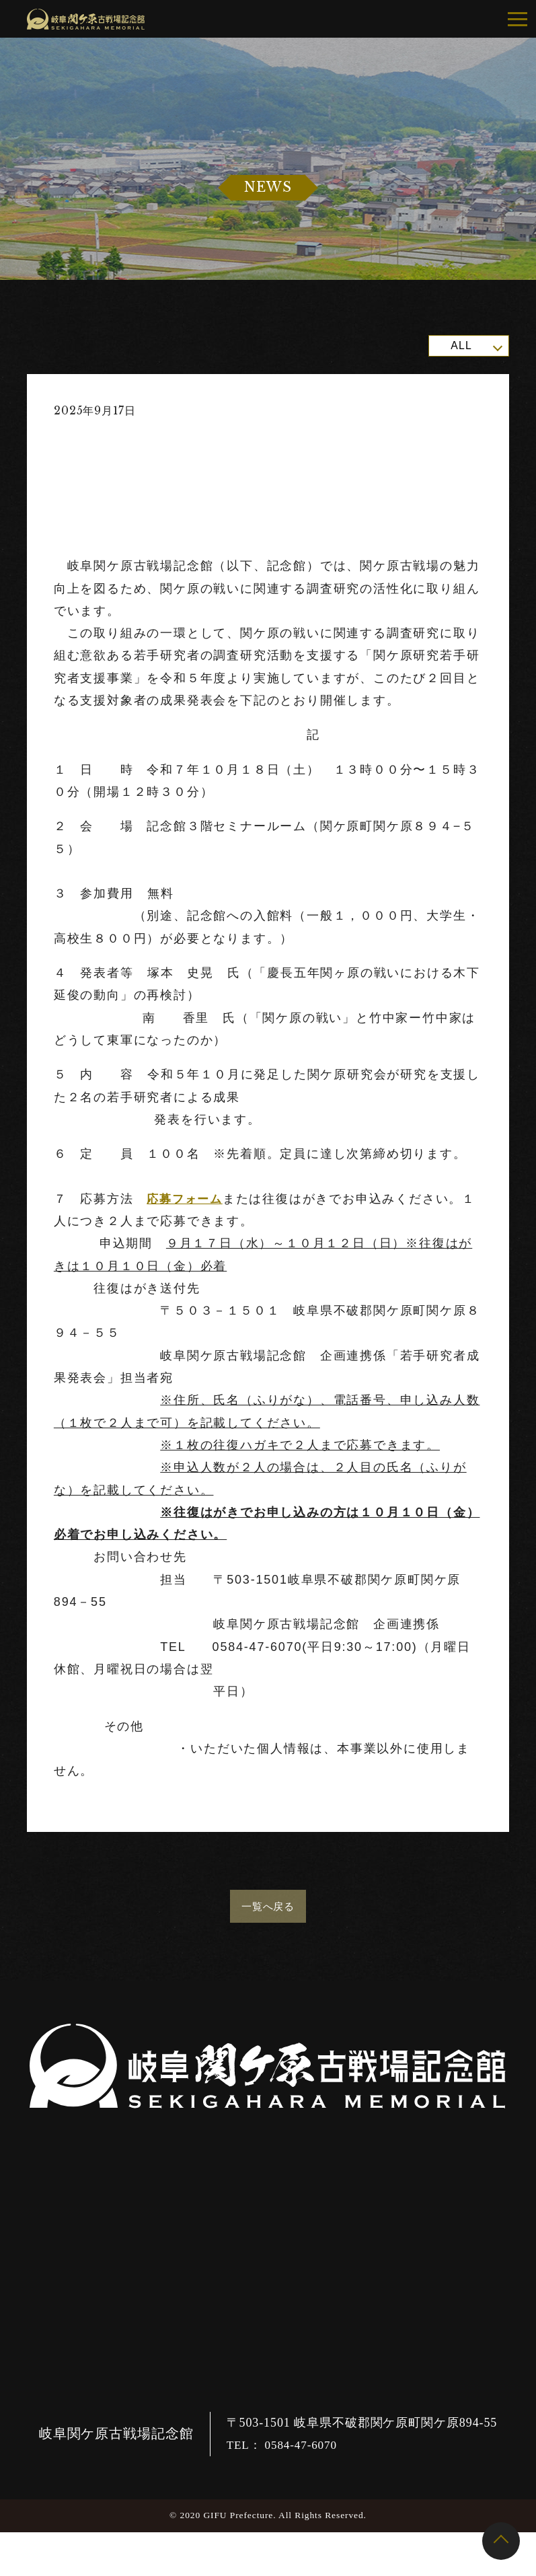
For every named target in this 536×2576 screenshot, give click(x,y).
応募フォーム (187, 1199)
